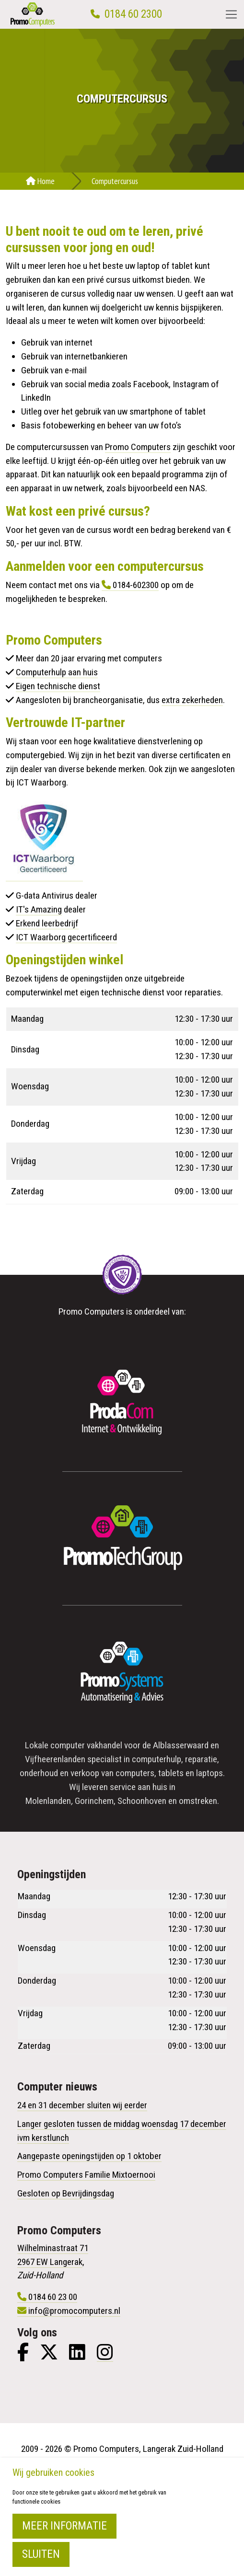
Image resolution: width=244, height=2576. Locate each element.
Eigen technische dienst (58, 686)
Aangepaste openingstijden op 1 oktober (89, 2155)
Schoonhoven (141, 1800)
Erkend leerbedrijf (47, 923)
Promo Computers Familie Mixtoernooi (86, 2174)
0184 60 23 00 (52, 2296)
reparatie (201, 1759)
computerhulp (156, 1759)
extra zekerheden (192, 699)
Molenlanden (48, 1800)
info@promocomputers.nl (74, 2310)
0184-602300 (136, 584)
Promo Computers (138, 446)
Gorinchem (94, 1800)
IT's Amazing (39, 909)
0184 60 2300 (133, 14)
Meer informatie (64, 2525)
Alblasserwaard (181, 1745)
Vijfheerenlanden (55, 1759)
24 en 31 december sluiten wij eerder (82, 2105)
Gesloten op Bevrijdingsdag (65, 2193)
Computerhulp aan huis (57, 672)
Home (40, 180)
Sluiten (41, 2554)
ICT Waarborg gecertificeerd (66, 937)
